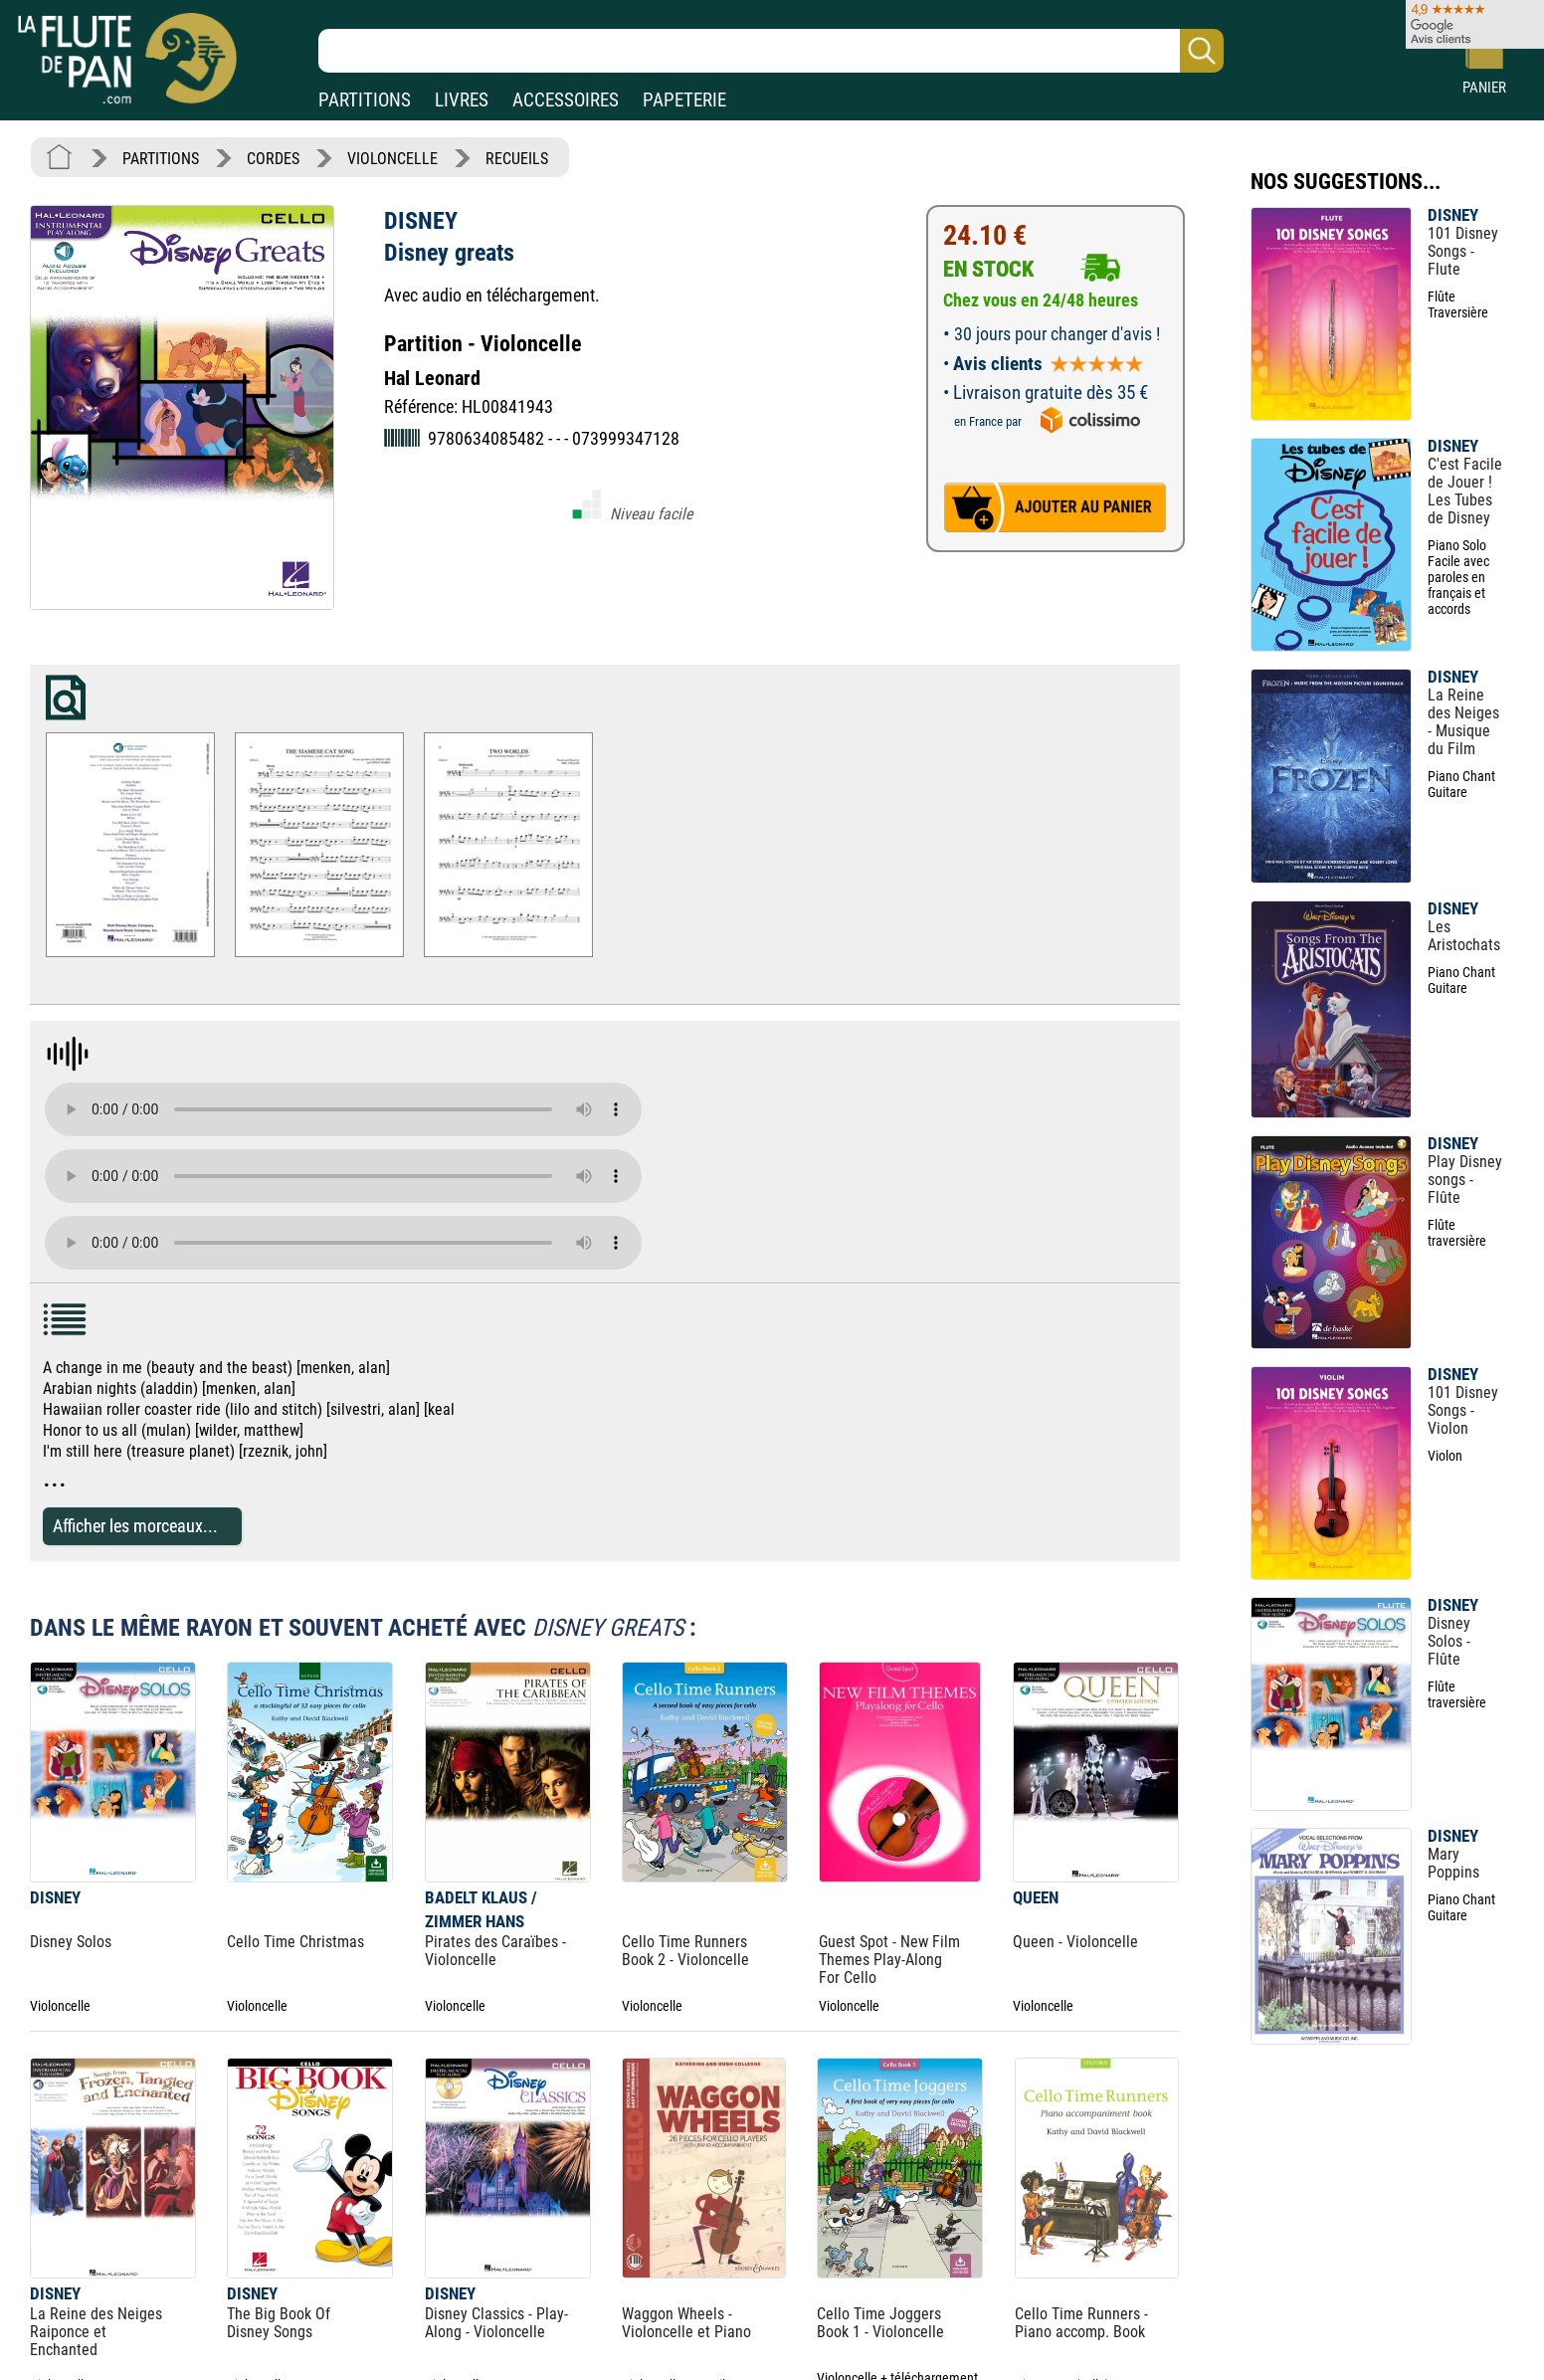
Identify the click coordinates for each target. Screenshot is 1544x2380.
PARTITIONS (364, 100)
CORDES (273, 158)
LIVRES (461, 100)
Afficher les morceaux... (135, 1525)
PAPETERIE (684, 100)
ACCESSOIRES (565, 100)
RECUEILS (516, 158)
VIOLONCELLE (392, 158)
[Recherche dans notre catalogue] (771, 51)
